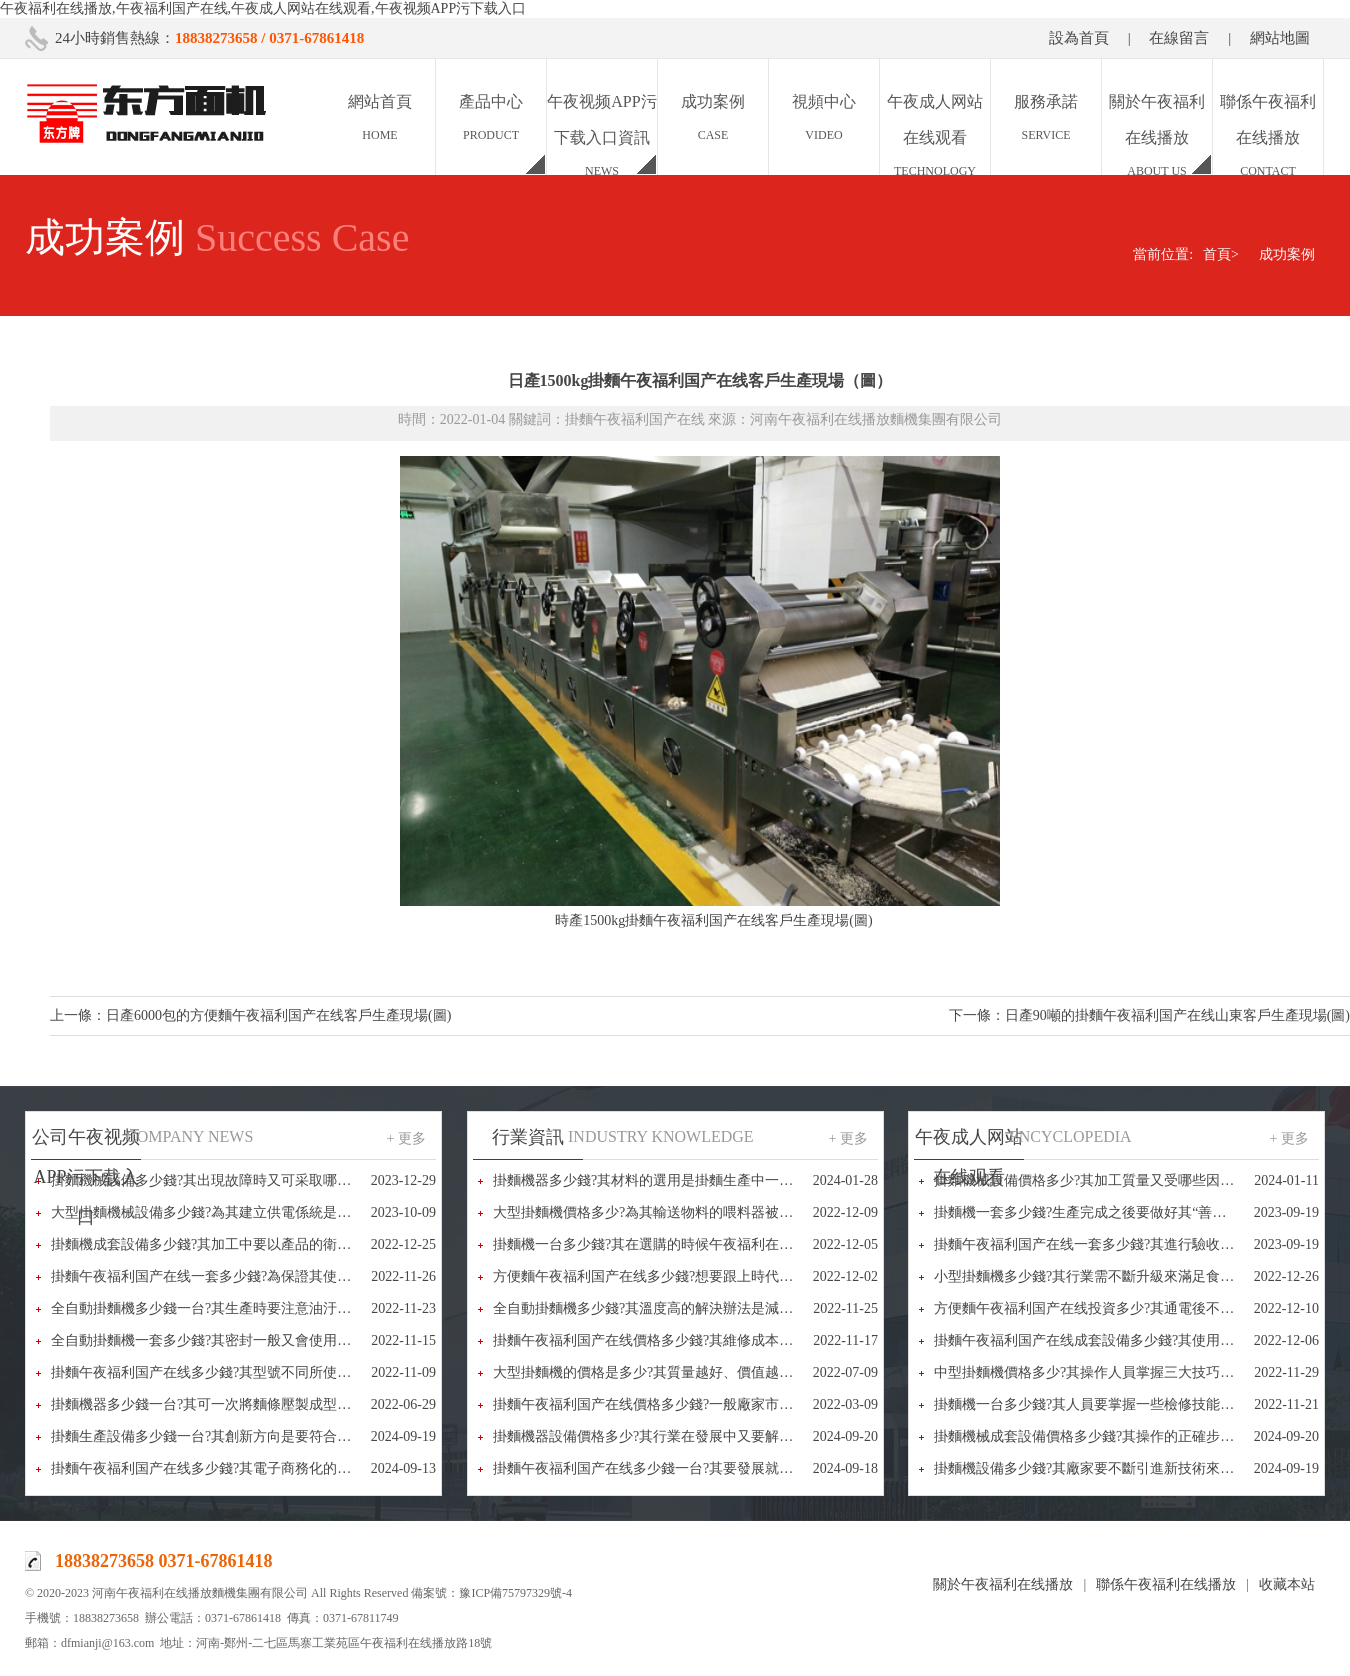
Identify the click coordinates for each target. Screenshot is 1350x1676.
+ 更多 (406, 1138)
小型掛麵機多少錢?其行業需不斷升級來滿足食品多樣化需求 (1119, 1276)
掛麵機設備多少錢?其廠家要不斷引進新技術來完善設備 (1105, 1468)
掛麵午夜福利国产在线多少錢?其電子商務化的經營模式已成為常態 (257, 1468)
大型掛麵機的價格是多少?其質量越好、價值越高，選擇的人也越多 (699, 1372)
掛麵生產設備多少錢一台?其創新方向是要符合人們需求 (222, 1436)
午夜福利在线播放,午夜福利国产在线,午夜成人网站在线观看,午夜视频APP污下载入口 (263, 8)
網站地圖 (1280, 38)
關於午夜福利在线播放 (1003, 1584)
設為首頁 (1079, 38)
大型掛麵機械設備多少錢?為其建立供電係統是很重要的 (222, 1212)
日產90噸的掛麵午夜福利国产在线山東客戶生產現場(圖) (1177, 1015)
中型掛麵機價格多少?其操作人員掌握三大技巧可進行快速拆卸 (1126, 1372)
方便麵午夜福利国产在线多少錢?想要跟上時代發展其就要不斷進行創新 (713, 1276)
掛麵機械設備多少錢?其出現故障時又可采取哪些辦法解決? (232, 1180)
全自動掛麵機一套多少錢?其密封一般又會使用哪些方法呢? (232, 1340)
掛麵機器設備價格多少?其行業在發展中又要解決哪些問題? (674, 1436)
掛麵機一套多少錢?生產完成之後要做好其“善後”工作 (1097, 1212)
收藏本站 (1287, 1584)
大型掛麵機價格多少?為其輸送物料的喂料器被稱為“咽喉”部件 (684, 1212)
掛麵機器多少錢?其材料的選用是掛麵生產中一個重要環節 (671, 1180)
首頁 (1221, 254)
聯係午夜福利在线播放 (1166, 1584)
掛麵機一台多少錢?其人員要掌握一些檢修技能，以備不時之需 (1126, 1404)
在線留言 (1179, 38)
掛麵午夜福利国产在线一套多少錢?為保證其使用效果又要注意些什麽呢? (274, 1276)
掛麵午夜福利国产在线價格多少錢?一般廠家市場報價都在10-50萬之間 (708, 1404)
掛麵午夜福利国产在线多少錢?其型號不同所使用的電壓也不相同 (250, 1372)
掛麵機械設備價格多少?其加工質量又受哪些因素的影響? (1108, 1180)
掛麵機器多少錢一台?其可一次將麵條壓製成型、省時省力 (229, 1404)
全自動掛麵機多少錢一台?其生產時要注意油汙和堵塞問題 (229, 1308)
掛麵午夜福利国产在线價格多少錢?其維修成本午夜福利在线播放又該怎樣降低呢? (744, 1340)
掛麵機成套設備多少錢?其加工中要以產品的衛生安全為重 (229, 1244)
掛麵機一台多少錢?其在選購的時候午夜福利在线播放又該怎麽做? (695, 1244)
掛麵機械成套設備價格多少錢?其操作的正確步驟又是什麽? (1115, 1436)
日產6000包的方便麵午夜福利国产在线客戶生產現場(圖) (278, 1015)
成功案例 (1287, 254)
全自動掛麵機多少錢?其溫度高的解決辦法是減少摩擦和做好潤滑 (692, 1308)
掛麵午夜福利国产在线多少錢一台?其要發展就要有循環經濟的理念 (699, 1468)
